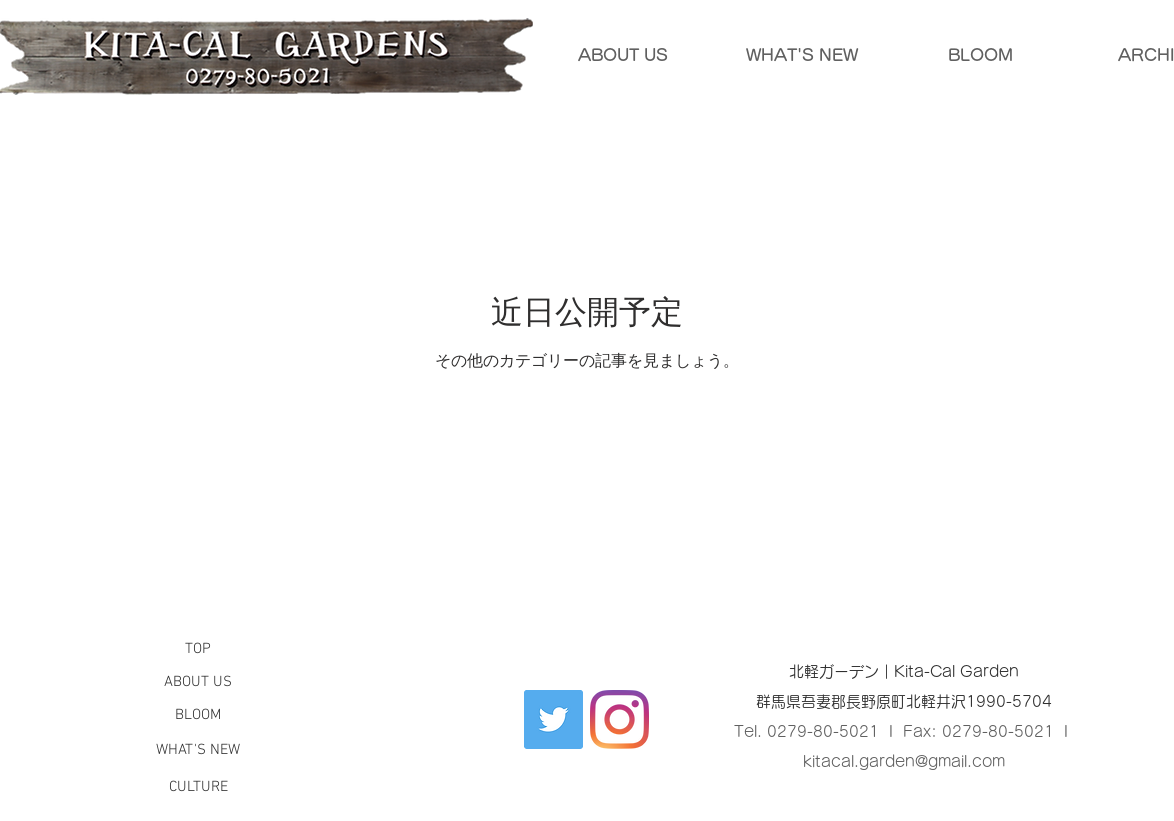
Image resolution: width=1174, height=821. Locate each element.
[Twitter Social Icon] (553, 719)
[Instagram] (619, 719)
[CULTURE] (198, 787)
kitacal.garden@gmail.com (904, 761)
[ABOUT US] (198, 682)
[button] (198, 649)
